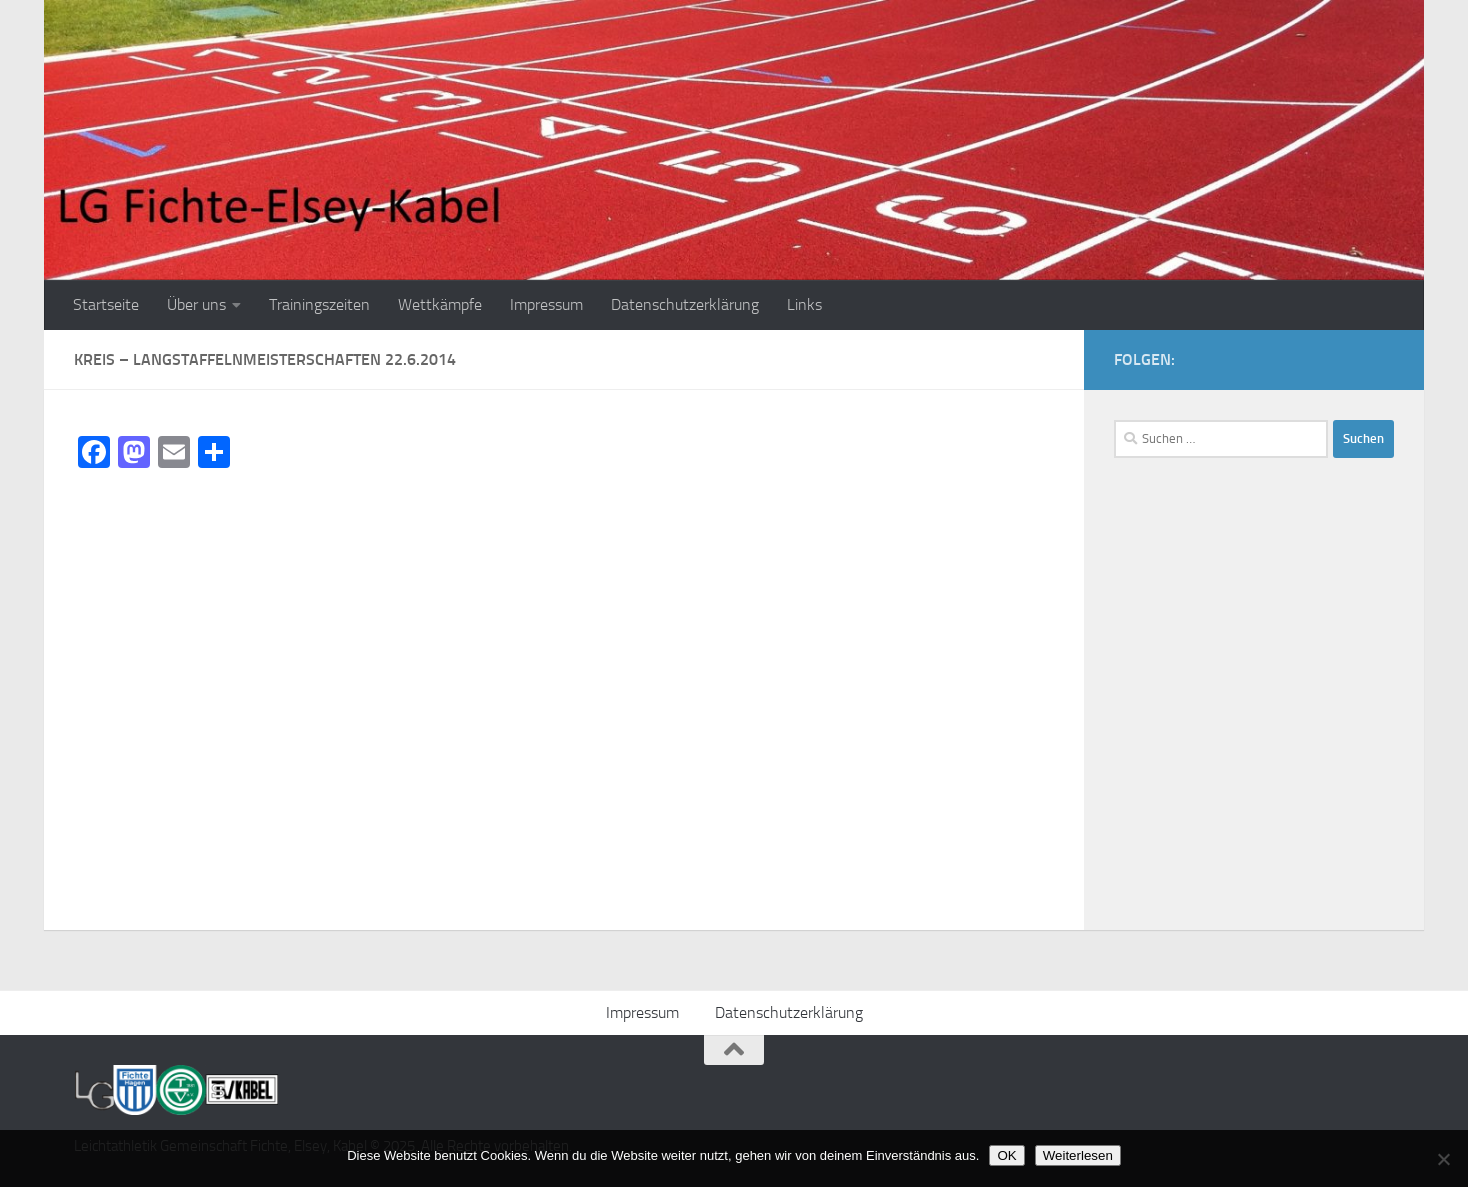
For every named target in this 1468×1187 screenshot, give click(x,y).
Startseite (106, 304)
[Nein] (1443, 1159)
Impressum (546, 304)
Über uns (196, 304)
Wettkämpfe (440, 304)
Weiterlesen (1078, 1155)
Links (804, 304)
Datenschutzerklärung (685, 304)
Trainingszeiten (319, 304)
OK (1006, 1155)
